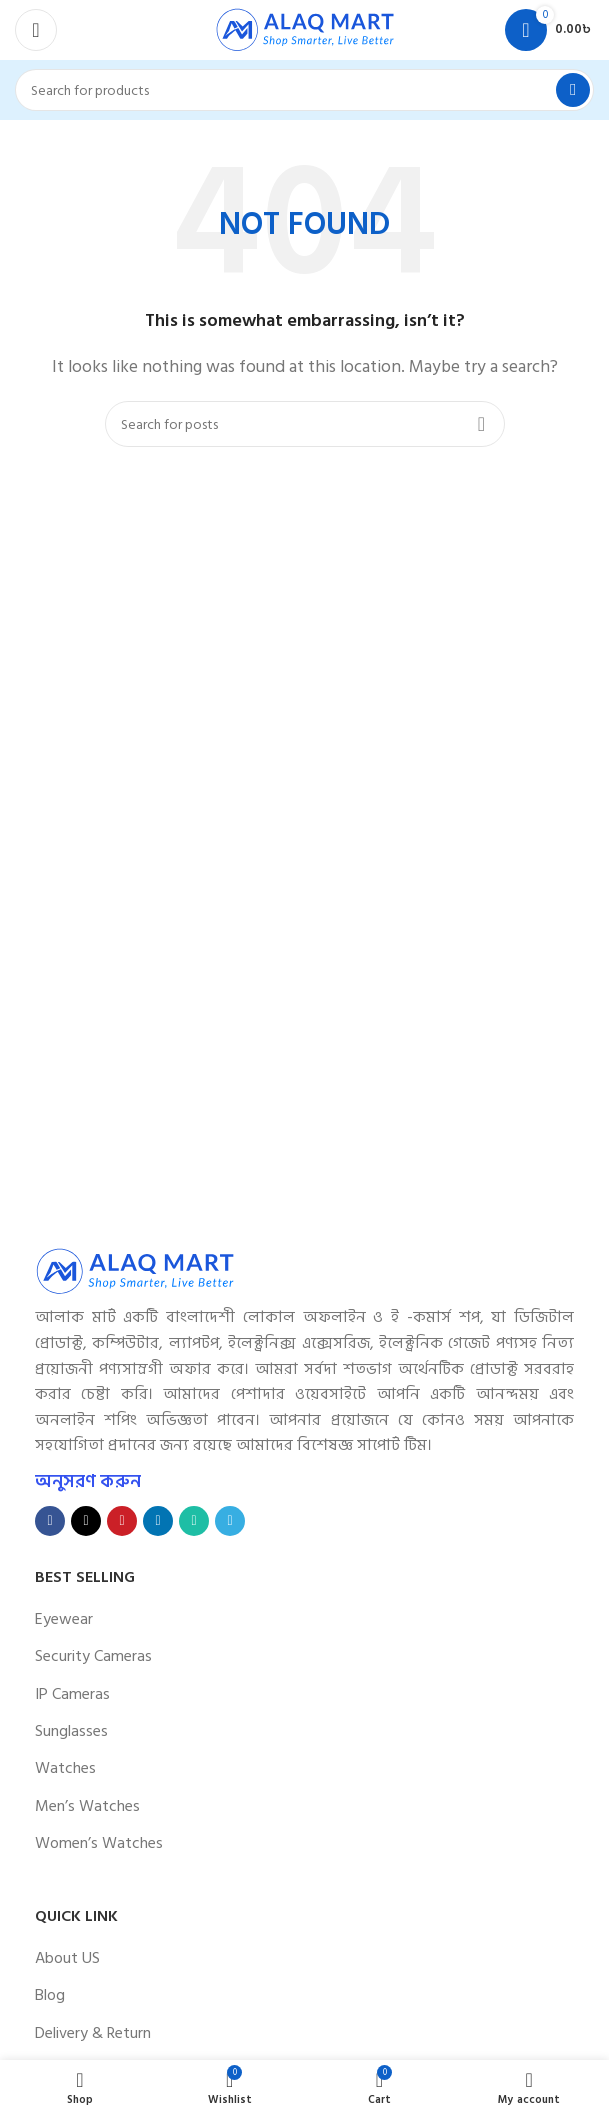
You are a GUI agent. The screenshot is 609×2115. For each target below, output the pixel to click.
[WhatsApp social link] (194, 1521)
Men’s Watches (87, 1806)
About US (67, 1958)
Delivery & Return (93, 2033)
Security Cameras (93, 1656)
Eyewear (64, 1619)
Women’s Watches (99, 1843)
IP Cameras (72, 1694)
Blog (50, 1995)
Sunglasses (71, 1731)
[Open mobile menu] (36, 30)
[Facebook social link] (50, 1521)
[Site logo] (305, 29)
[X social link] (86, 1521)
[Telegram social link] (230, 1521)
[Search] (304, 90)
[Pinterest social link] (122, 1521)
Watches (65, 1768)
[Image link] (135, 1270)
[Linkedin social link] (158, 1521)
